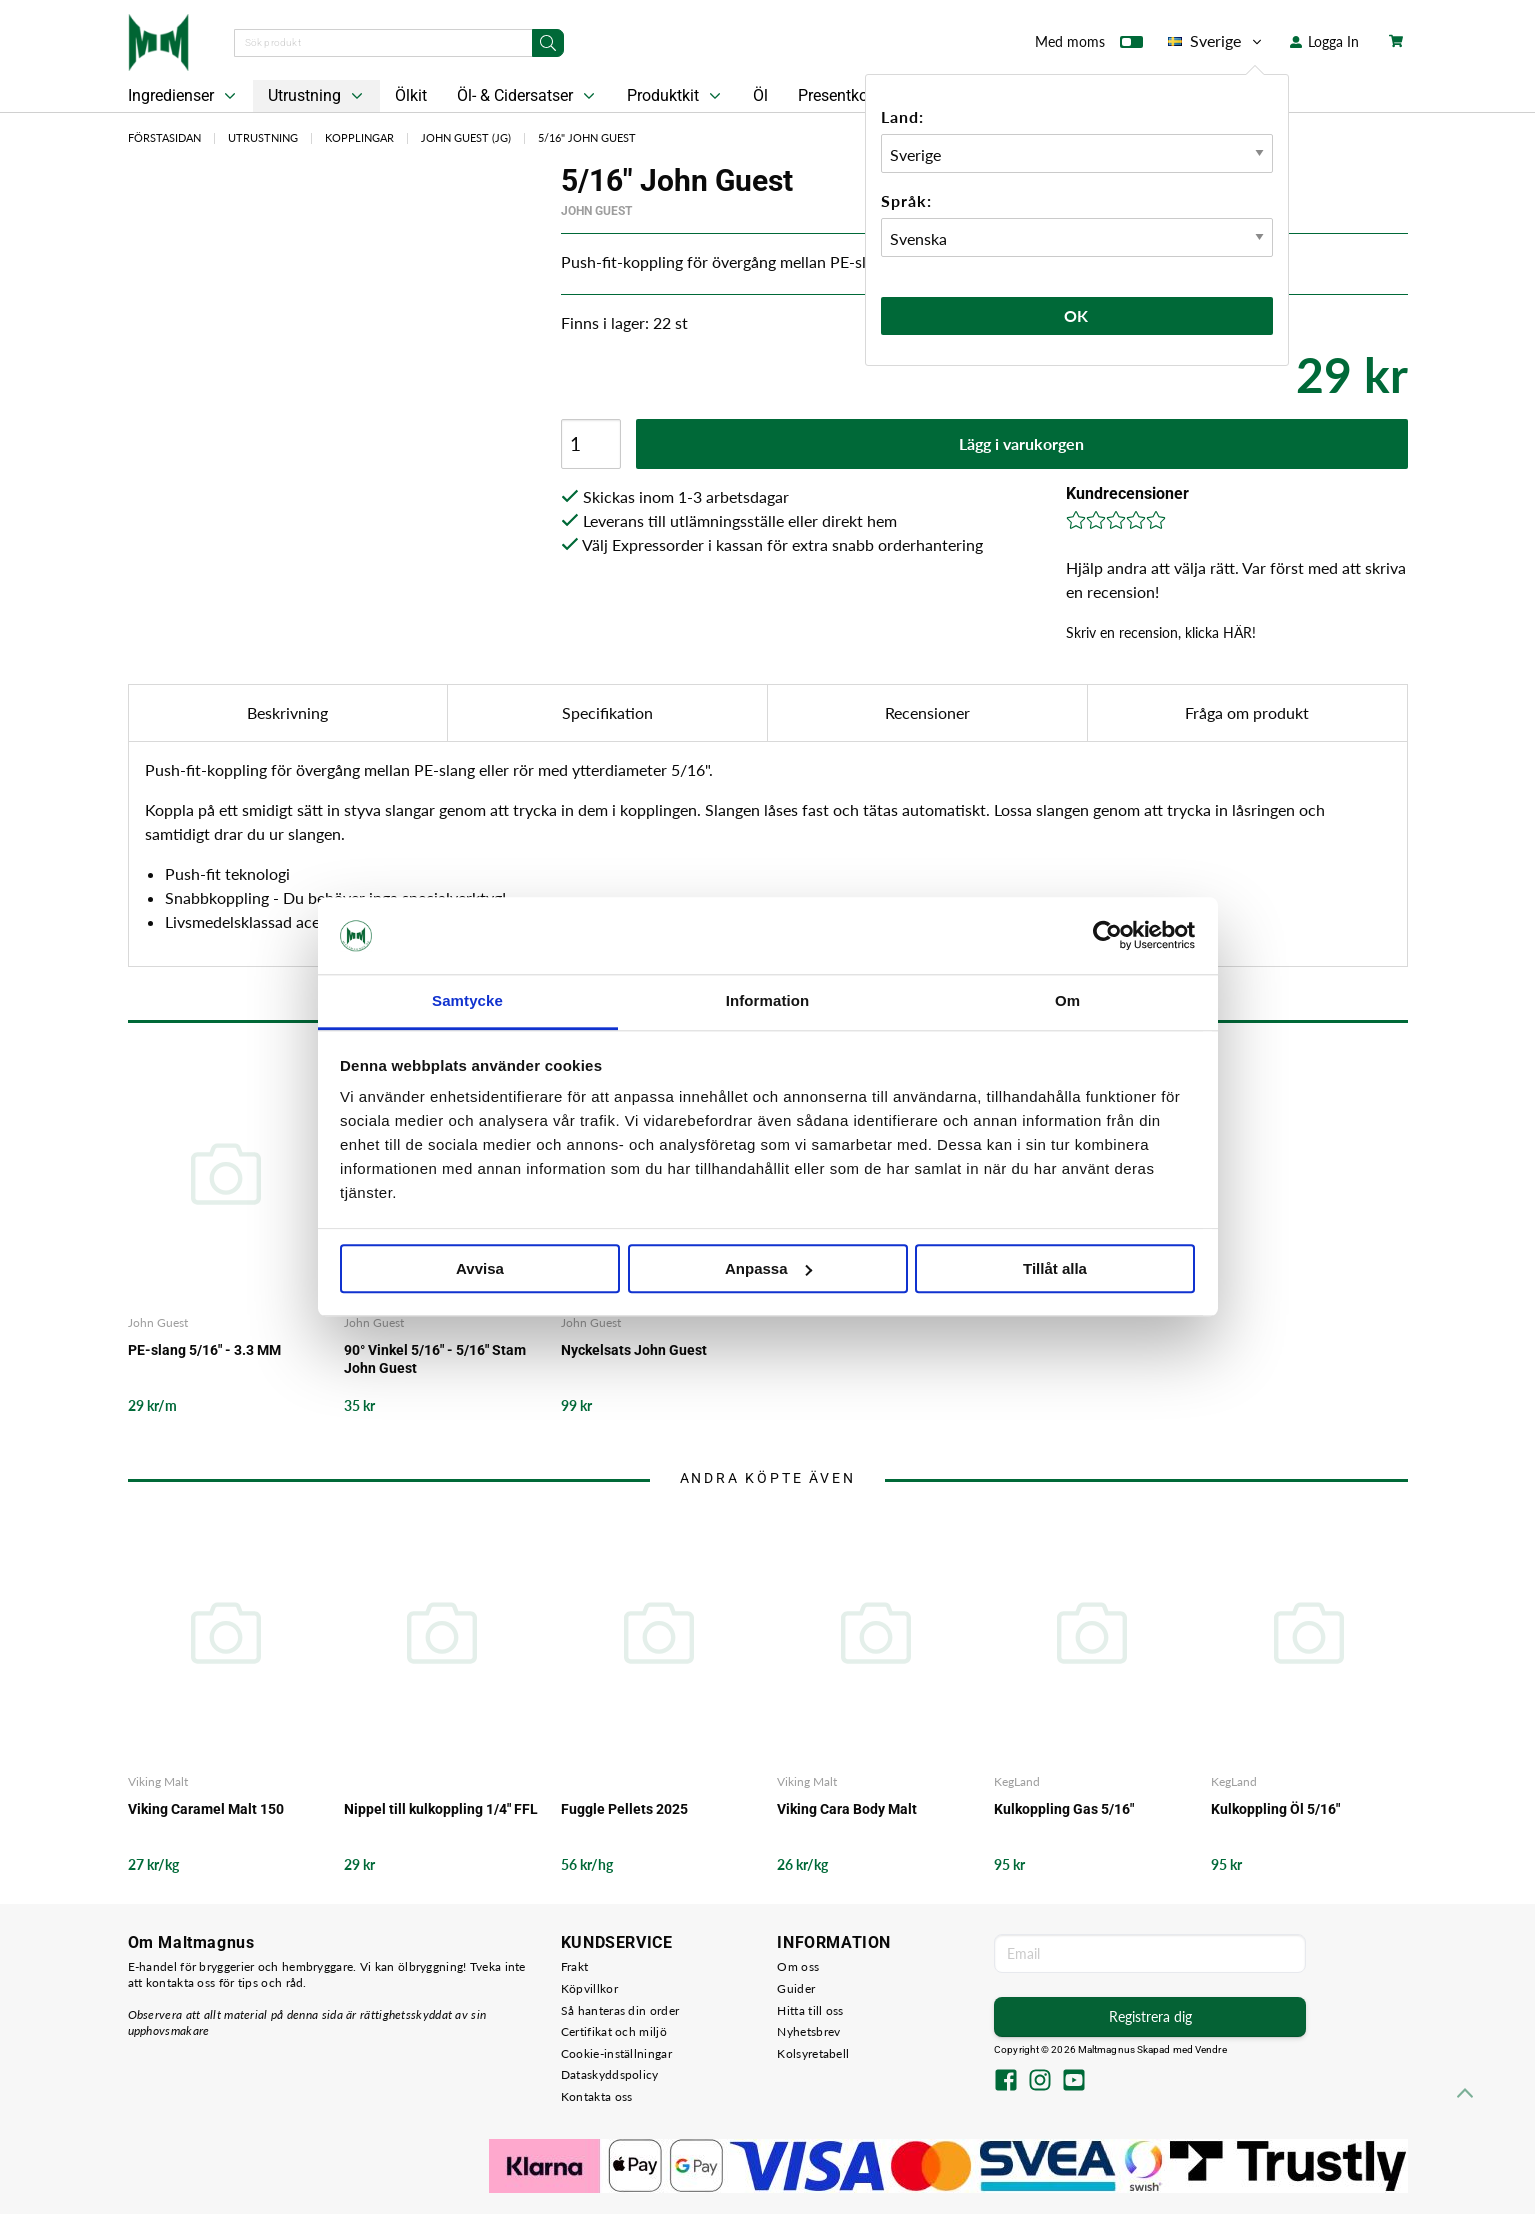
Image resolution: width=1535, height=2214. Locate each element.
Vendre (1211, 2049)
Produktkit (676, 96)
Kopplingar (359, 137)
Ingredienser (184, 96)
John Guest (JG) (466, 137)
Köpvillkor (589, 1988)
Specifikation (607, 712)
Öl (760, 95)
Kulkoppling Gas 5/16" (1064, 1809)
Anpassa (768, 1268)
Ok (1077, 315)
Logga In (1324, 41)
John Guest (596, 211)
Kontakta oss (597, 2096)
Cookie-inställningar (616, 2053)
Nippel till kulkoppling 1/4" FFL (441, 1809)
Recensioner (927, 712)
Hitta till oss (810, 2010)
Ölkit (411, 95)
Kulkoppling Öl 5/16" (1275, 1809)
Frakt (575, 1966)
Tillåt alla (1055, 1268)
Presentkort (838, 95)
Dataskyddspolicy (610, 2074)
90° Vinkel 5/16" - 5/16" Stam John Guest (435, 1359)
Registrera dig (1150, 2016)
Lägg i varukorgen (1021, 443)
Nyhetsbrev (808, 2031)
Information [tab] (768, 1000)
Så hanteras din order (620, 2010)
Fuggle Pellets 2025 (624, 1809)
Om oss (798, 1966)
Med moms (1089, 46)
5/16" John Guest (587, 137)
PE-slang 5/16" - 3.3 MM (204, 1350)
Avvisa (480, 1268)
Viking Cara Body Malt (847, 1809)
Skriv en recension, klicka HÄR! (1161, 632)
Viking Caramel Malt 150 (206, 1809)
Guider (796, 1988)
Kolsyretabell (813, 2053)
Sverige (1216, 41)
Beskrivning (287, 712)
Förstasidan (164, 137)
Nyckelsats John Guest (634, 1350)
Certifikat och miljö (614, 2031)
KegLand (1017, 1781)
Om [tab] (1067, 1000)
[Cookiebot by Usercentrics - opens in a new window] (1107, 936)
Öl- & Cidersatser (528, 96)
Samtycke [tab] (467, 1000)
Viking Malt (158, 1781)
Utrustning (317, 96)
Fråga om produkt (1247, 712)
